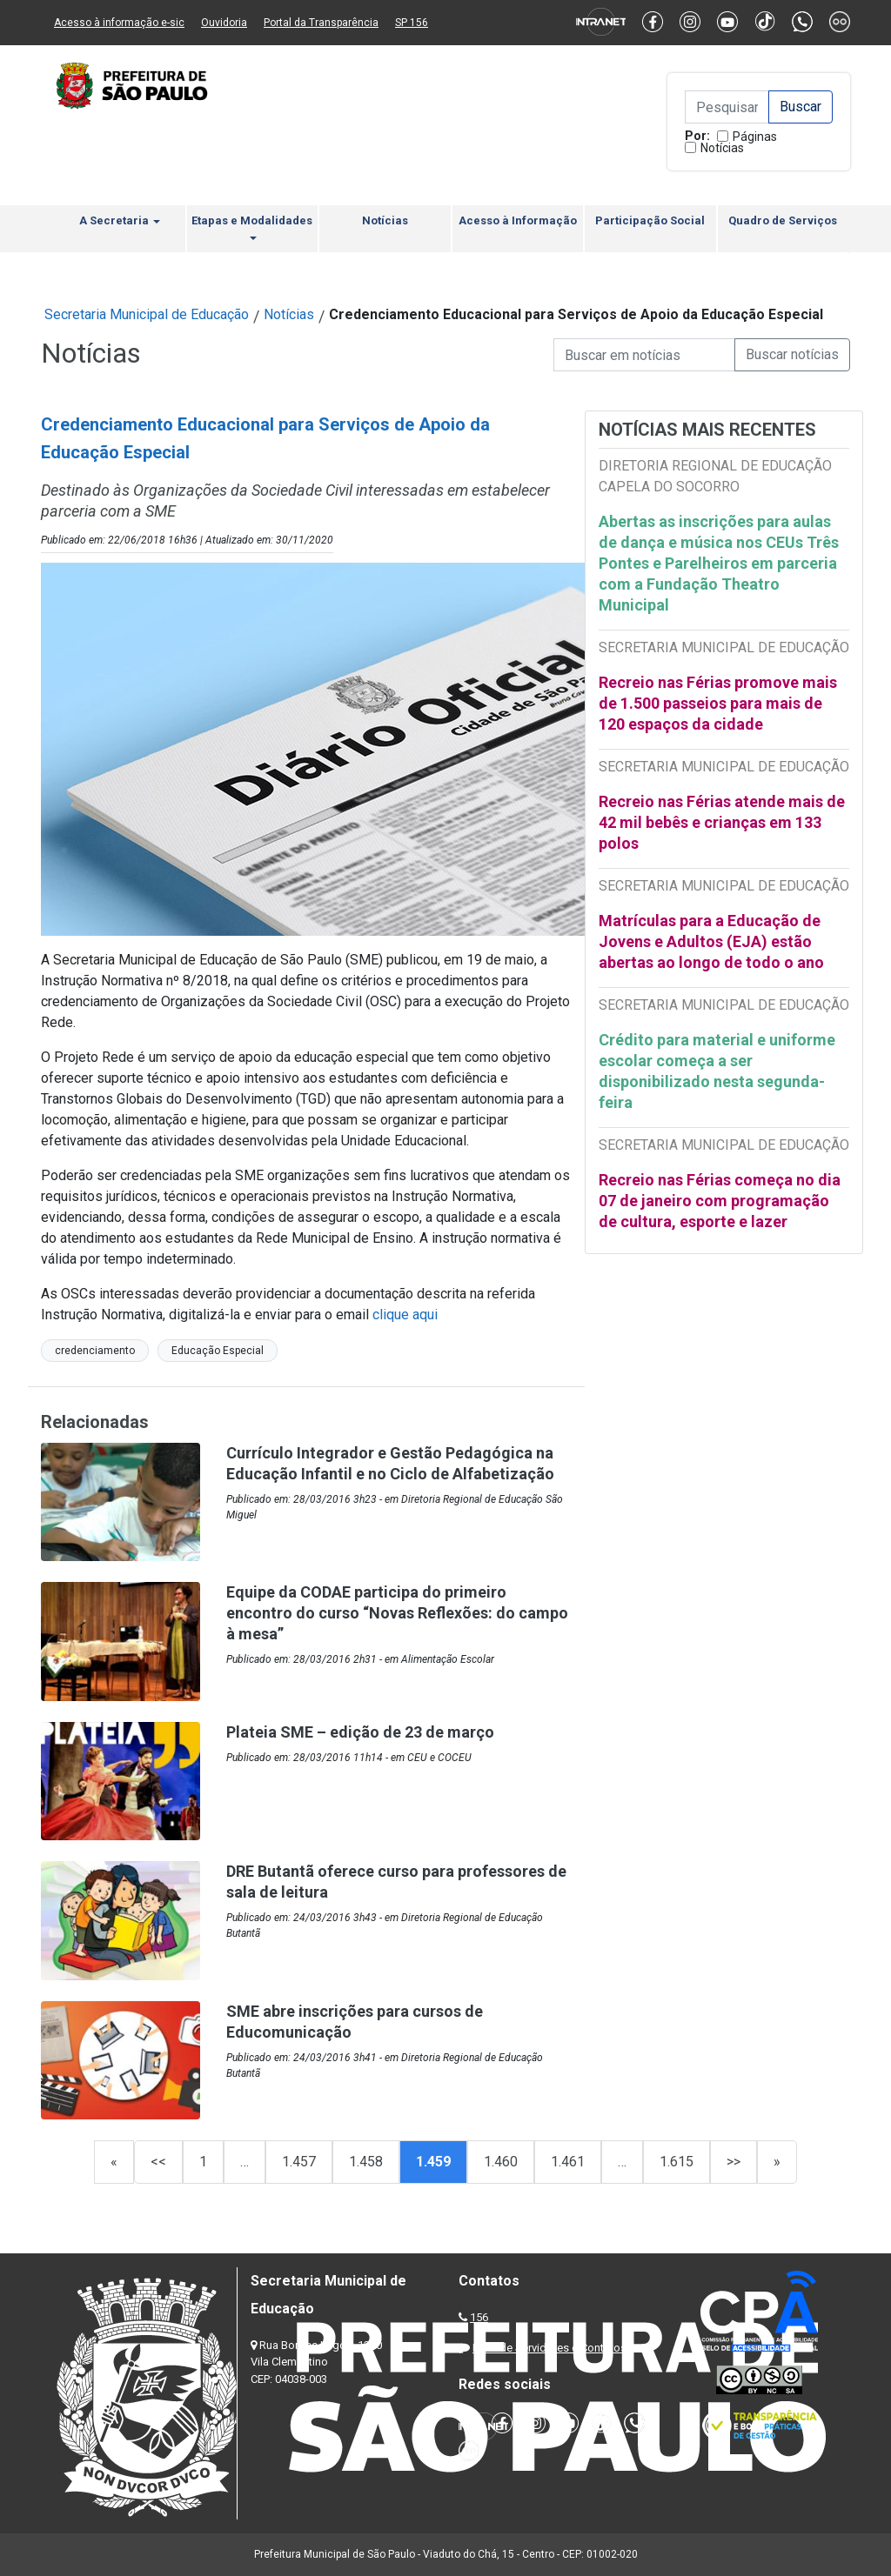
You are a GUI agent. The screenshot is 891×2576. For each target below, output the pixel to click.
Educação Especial (217, 1351)
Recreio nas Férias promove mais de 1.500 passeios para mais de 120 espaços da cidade (718, 703)
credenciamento (95, 1351)
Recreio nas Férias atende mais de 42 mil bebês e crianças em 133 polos (722, 822)
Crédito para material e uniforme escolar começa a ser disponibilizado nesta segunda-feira (717, 1071)
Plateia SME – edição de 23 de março (360, 1732)
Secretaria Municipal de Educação (146, 314)
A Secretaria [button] (119, 220)
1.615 (676, 2161)
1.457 (299, 2161)
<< (158, 2161)
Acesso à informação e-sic (119, 23)
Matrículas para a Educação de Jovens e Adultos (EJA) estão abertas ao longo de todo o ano (711, 941)
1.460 (501, 2161)
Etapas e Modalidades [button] (251, 227)
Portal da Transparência (321, 23)
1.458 (366, 2161)
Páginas (755, 136)
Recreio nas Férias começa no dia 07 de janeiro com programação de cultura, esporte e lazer (720, 1201)
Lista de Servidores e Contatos (549, 2347)
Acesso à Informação (518, 220)
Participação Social (650, 220)
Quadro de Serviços (782, 220)
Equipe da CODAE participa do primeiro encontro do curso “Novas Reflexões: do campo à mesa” (397, 1613)
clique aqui (405, 1314)
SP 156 (411, 23)
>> (733, 2161)
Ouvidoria (224, 23)
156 (479, 2317)
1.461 (568, 2161)
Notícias (722, 148)
